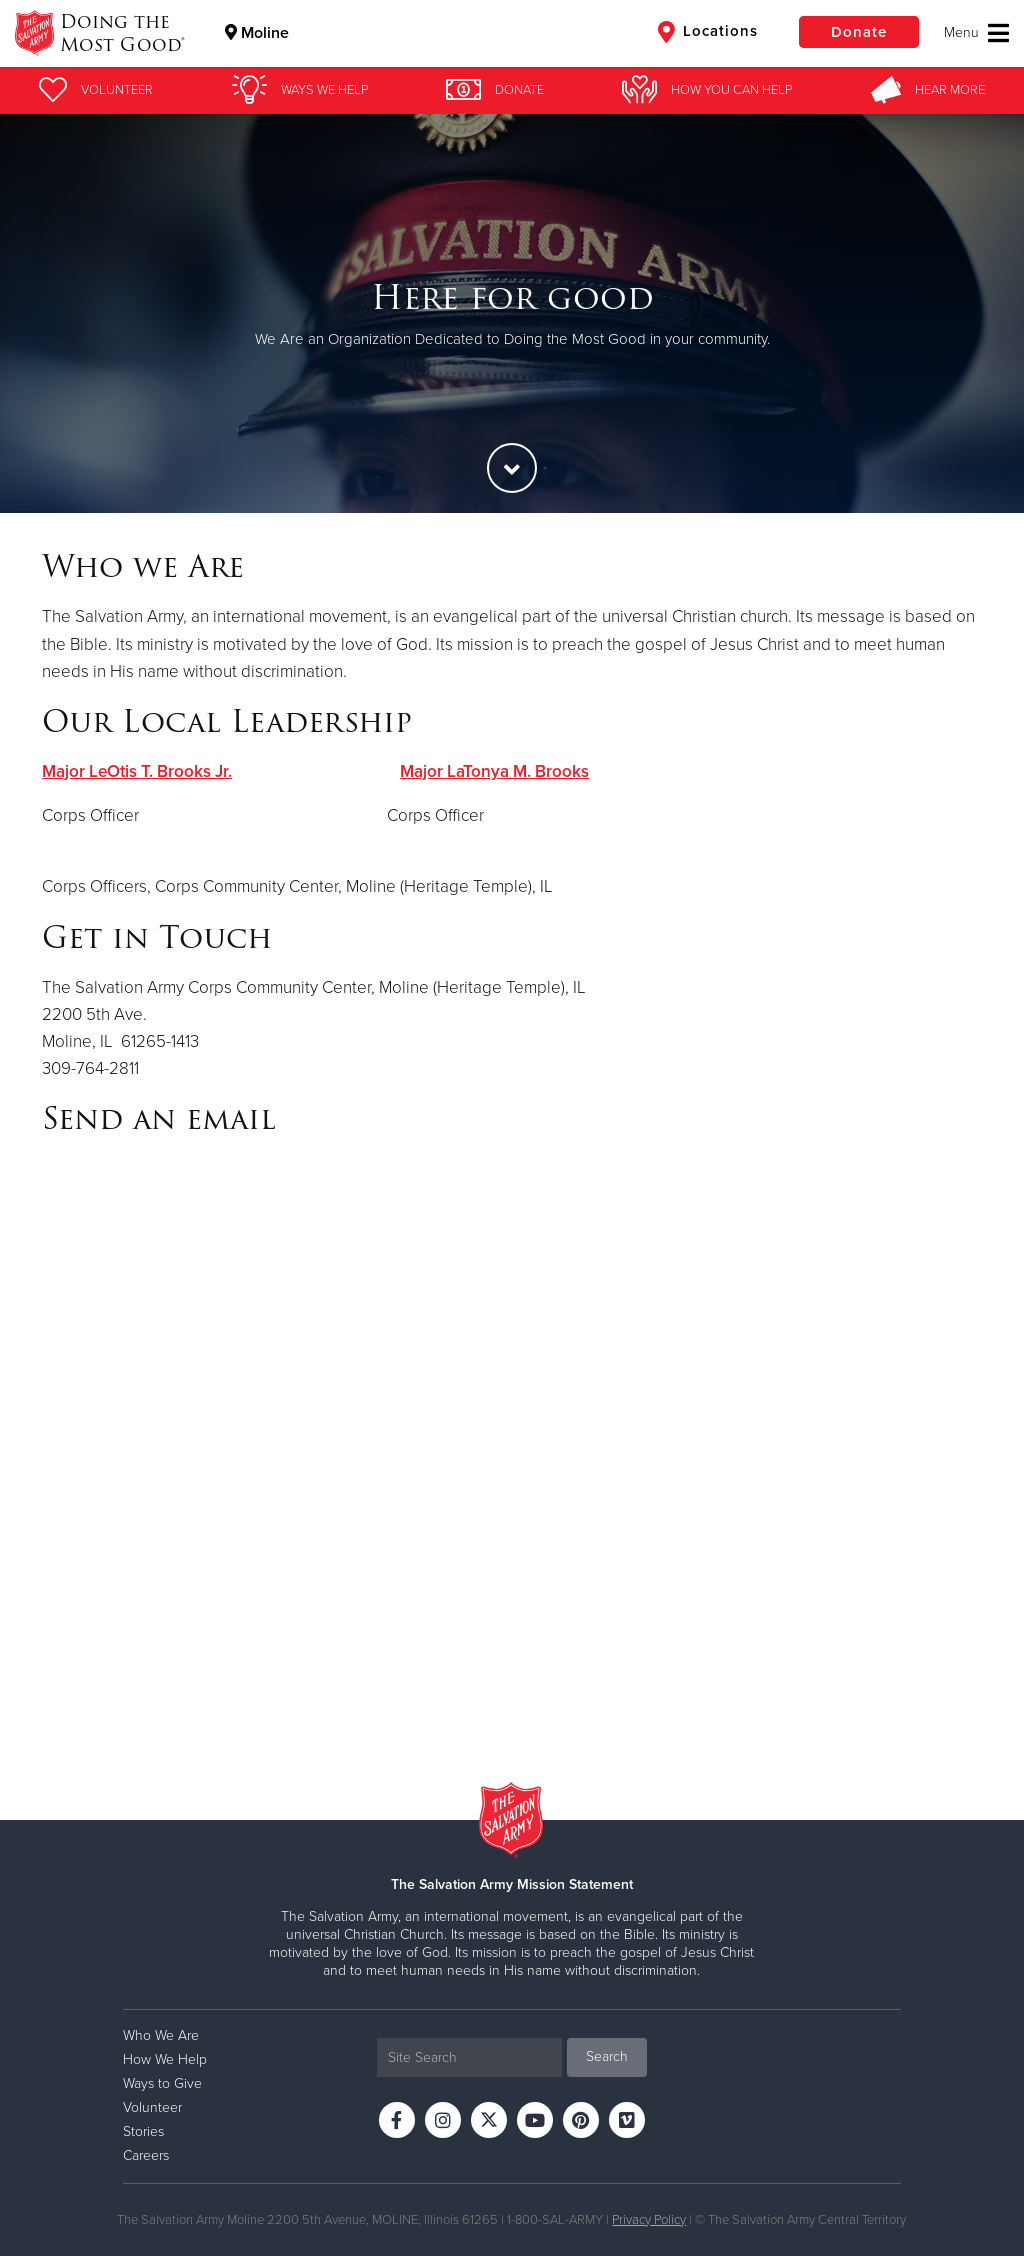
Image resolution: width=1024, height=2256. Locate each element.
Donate (859, 32)
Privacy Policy (649, 2220)
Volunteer (152, 2107)
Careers (146, 2155)
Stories (143, 2131)
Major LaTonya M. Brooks (494, 771)
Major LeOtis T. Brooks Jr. (137, 771)
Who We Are (161, 2035)
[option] (512, 313)
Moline (257, 33)
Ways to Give (162, 2083)
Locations (708, 32)
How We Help (165, 2059)
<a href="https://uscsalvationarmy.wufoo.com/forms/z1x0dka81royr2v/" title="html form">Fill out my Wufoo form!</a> (512, 1444)
